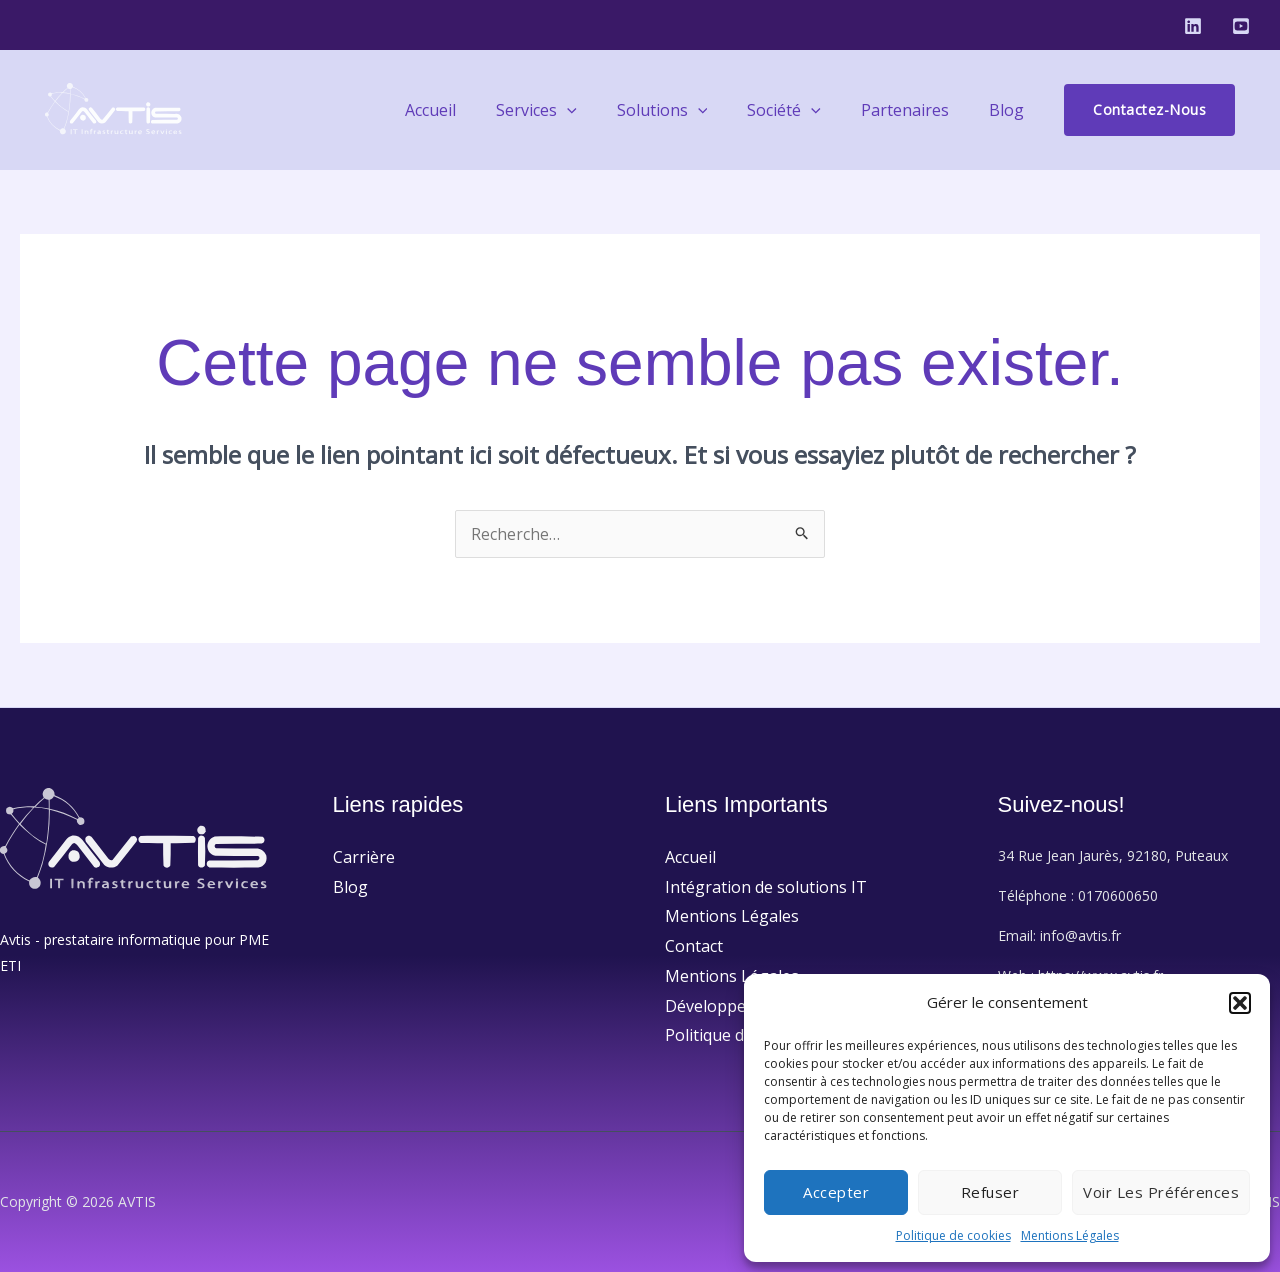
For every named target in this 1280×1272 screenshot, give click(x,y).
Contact (694, 946)
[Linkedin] (1193, 26)
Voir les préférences (1161, 1192)
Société (804, 110)
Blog (1010, 110)
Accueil (474, 110)
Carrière (364, 857)
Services (572, 110)
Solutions (690, 110)
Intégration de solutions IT (766, 887)
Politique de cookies (953, 1235)
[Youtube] (1241, 26)
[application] (603, 110)
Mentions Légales (1070, 1235)
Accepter (836, 1192)
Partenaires (917, 110)
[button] (1240, 1003)
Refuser (990, 1192)
